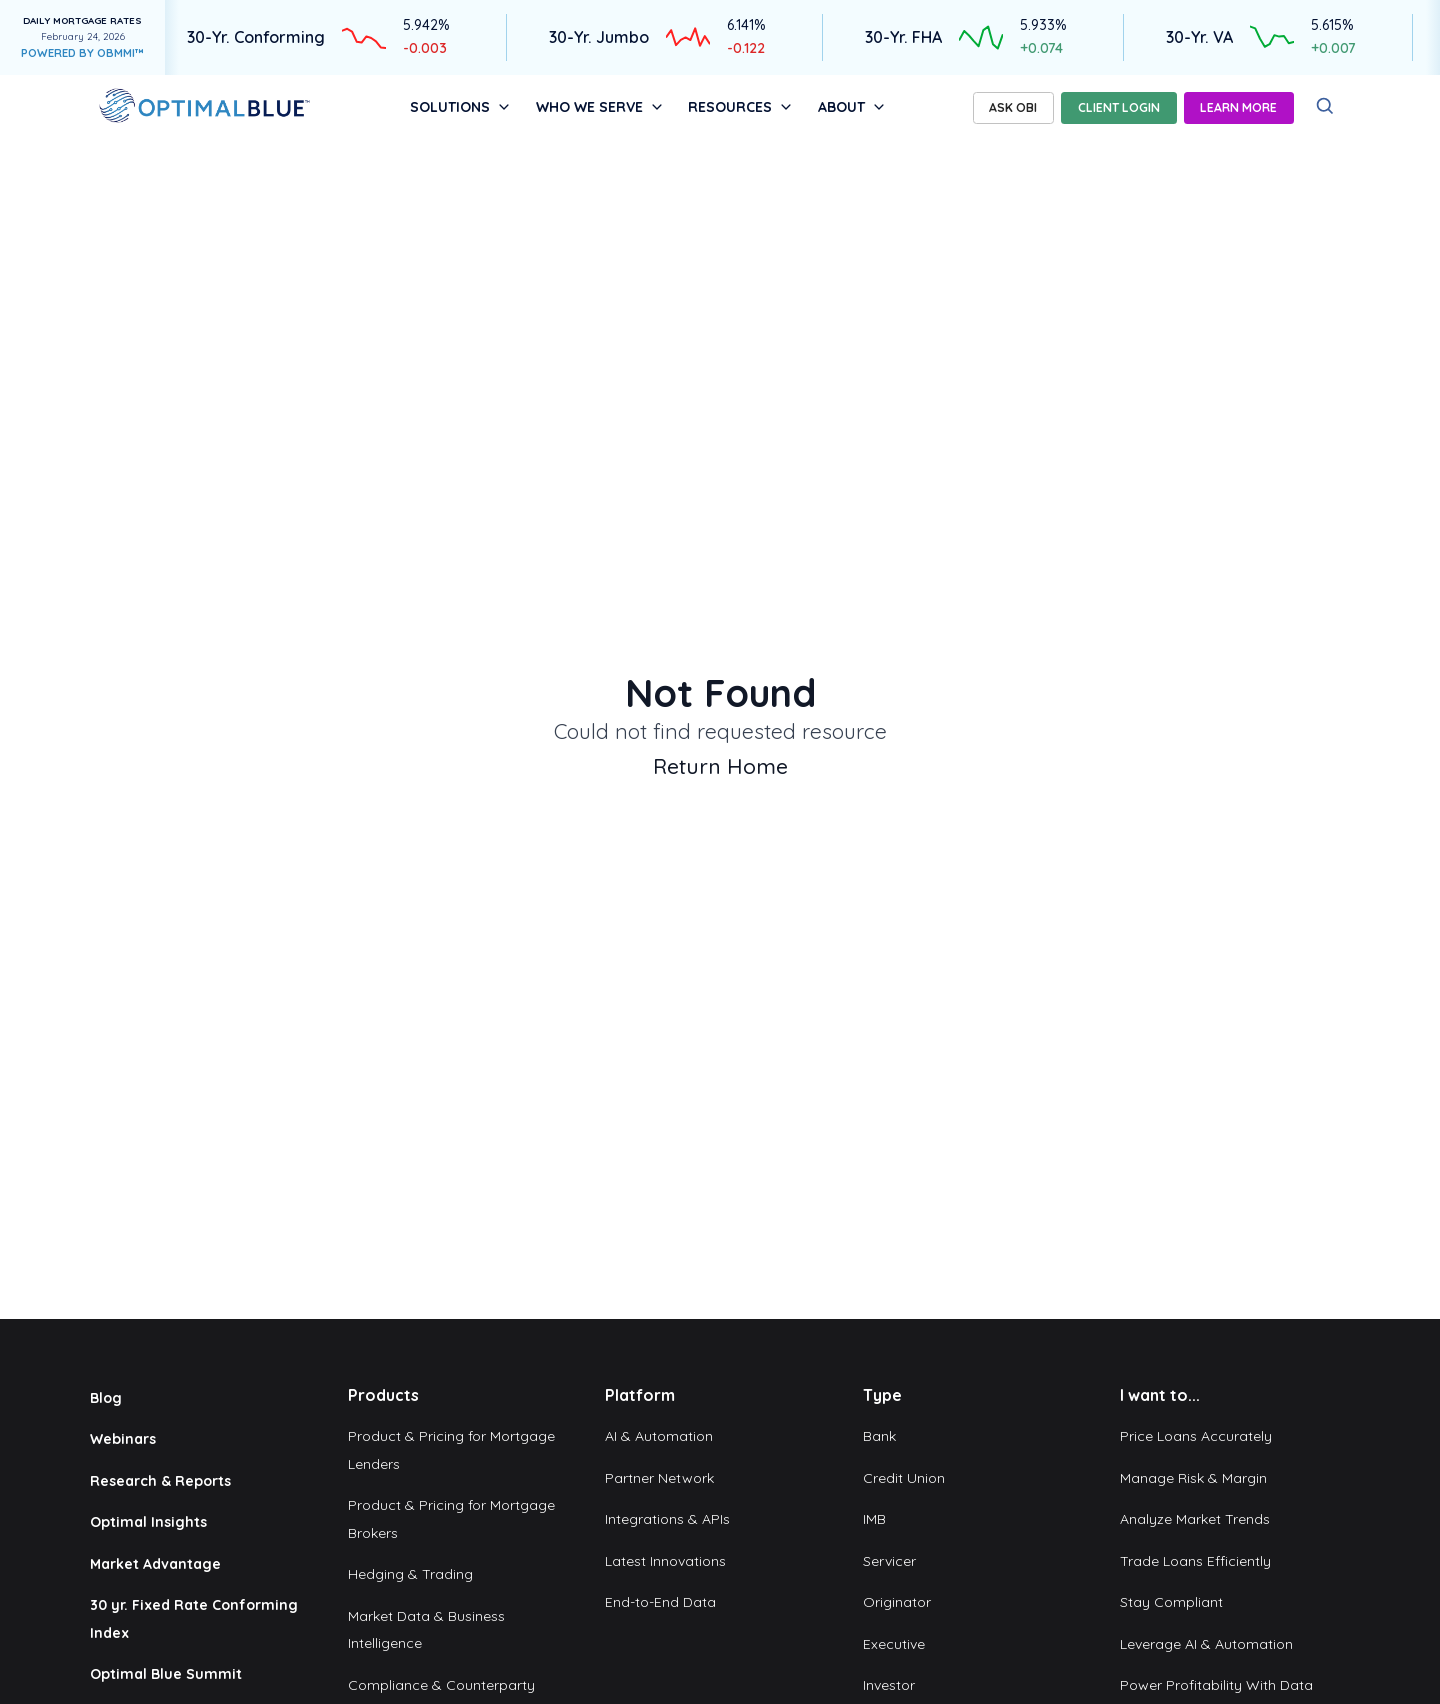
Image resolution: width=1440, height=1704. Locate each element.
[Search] (1325, 106)
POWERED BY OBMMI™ (82, 53)
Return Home (720, 766)
